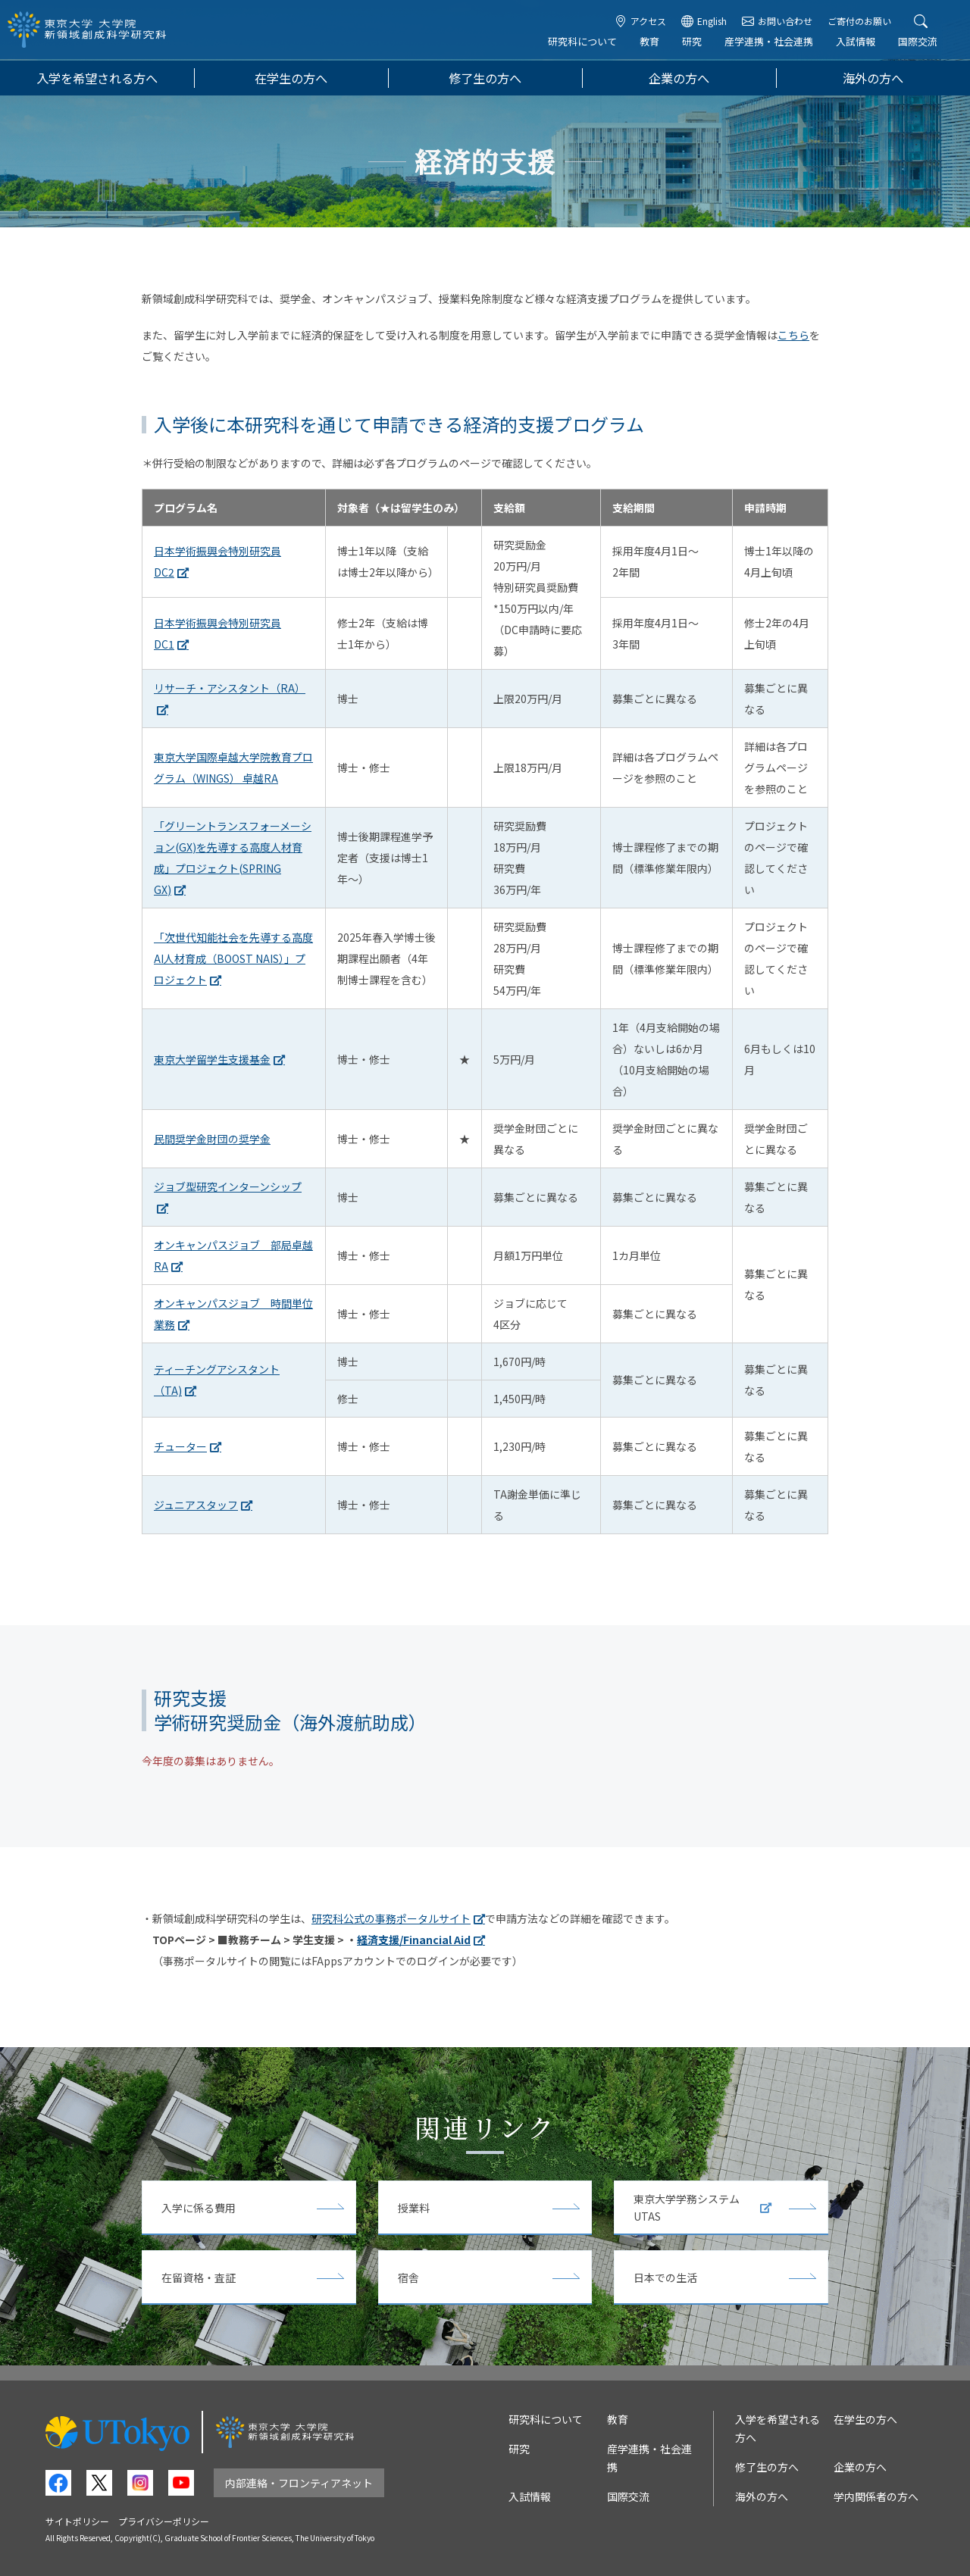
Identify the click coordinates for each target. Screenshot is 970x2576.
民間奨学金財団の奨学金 (212, 1138)
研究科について (584, 43)
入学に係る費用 (198, 2207)
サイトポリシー (77, 2521)
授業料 (414, 2207)
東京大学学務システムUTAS (702, 2207)
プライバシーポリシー (163, 2521)
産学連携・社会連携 (771, 43)
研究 (694, 43)
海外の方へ (873, 78)
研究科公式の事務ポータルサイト (391, 1918)
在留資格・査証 (198, 2277)
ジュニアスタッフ (196, 1504)
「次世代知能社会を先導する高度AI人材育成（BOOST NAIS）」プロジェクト (233, 958)
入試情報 (858, 43)
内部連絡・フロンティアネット (299, 2482)
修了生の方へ (485, 78)
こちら (793, 334)
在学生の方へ (291, 78)
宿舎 (408, 2277)
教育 (652, 43)
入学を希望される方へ (97, 78)
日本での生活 (665, 2277)
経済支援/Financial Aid (414, 1939)
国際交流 (920, 43)
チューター (180, 1446)
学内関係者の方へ (876, 2496)
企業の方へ (679, 78)
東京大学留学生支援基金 (212, 1059)
